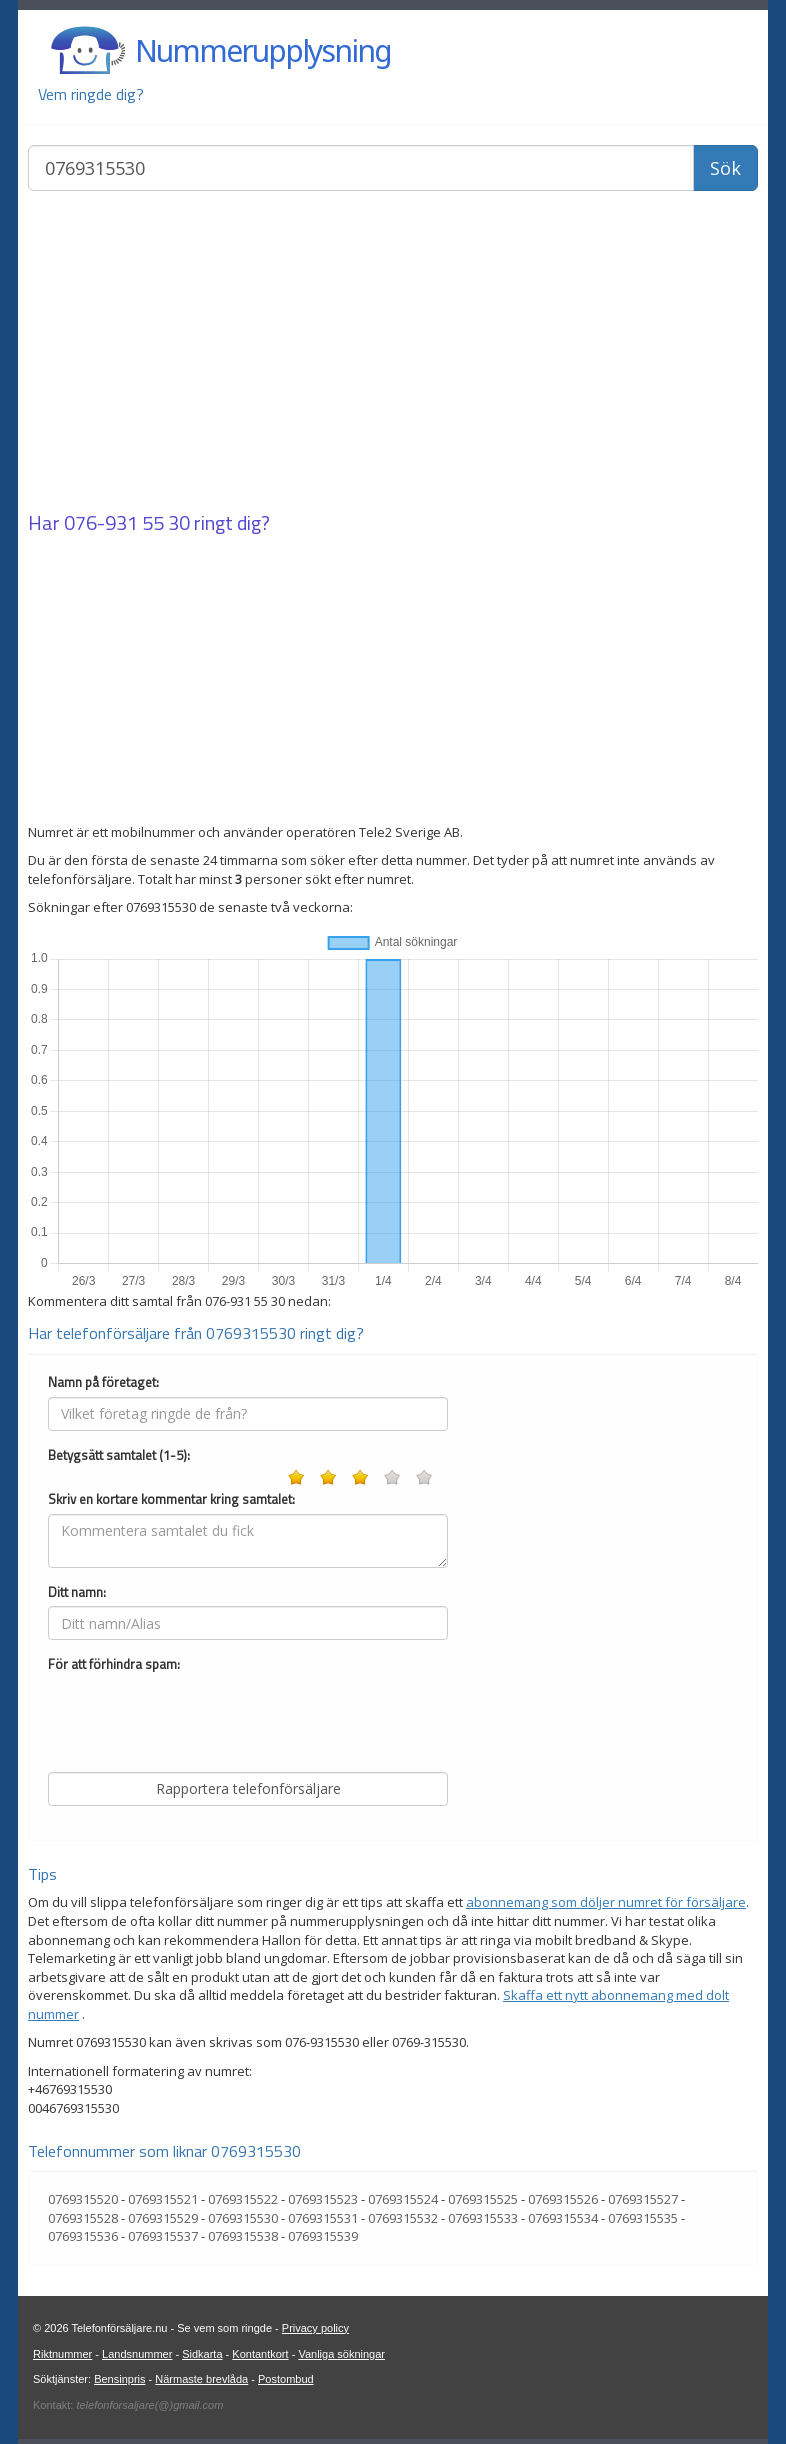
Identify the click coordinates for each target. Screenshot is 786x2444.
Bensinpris (119, 2379)
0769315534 (563, 2218)
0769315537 (163, 2236)
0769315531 (323, 2218)
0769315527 (643, 2199)
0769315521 (163, 2199)
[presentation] (200, 1718)
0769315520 (83, 2199)
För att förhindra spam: (114, 1664)
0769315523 (323, 2199)
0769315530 (243, 2218)
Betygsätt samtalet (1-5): (119, 1455)
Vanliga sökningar (341, 2354)
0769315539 (323, 2236)
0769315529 (163, 2218)
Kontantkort (260, 2354)
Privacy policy (315, 2328)
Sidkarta (202, 2354)
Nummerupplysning (263, 50)
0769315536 (83, 2236)
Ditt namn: (77, 1592)
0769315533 (483, 2218)
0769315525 (483, 2199)
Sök (725, 168)
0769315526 (563, 2199)
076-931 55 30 (127, 522)
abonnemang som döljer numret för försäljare (606, 1902)
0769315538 (243, 2236)
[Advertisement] (393, 353)
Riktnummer (62, 2354)
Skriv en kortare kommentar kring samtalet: (171, 1499)
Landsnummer (137, 2354)
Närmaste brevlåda (201, 2379)
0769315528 (83, 2218)
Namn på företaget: (103, 1382)
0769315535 (643, 2218)
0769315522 (243, 2199)
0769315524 (403, 2199)
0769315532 (403, 2218)
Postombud (286, 2379)
